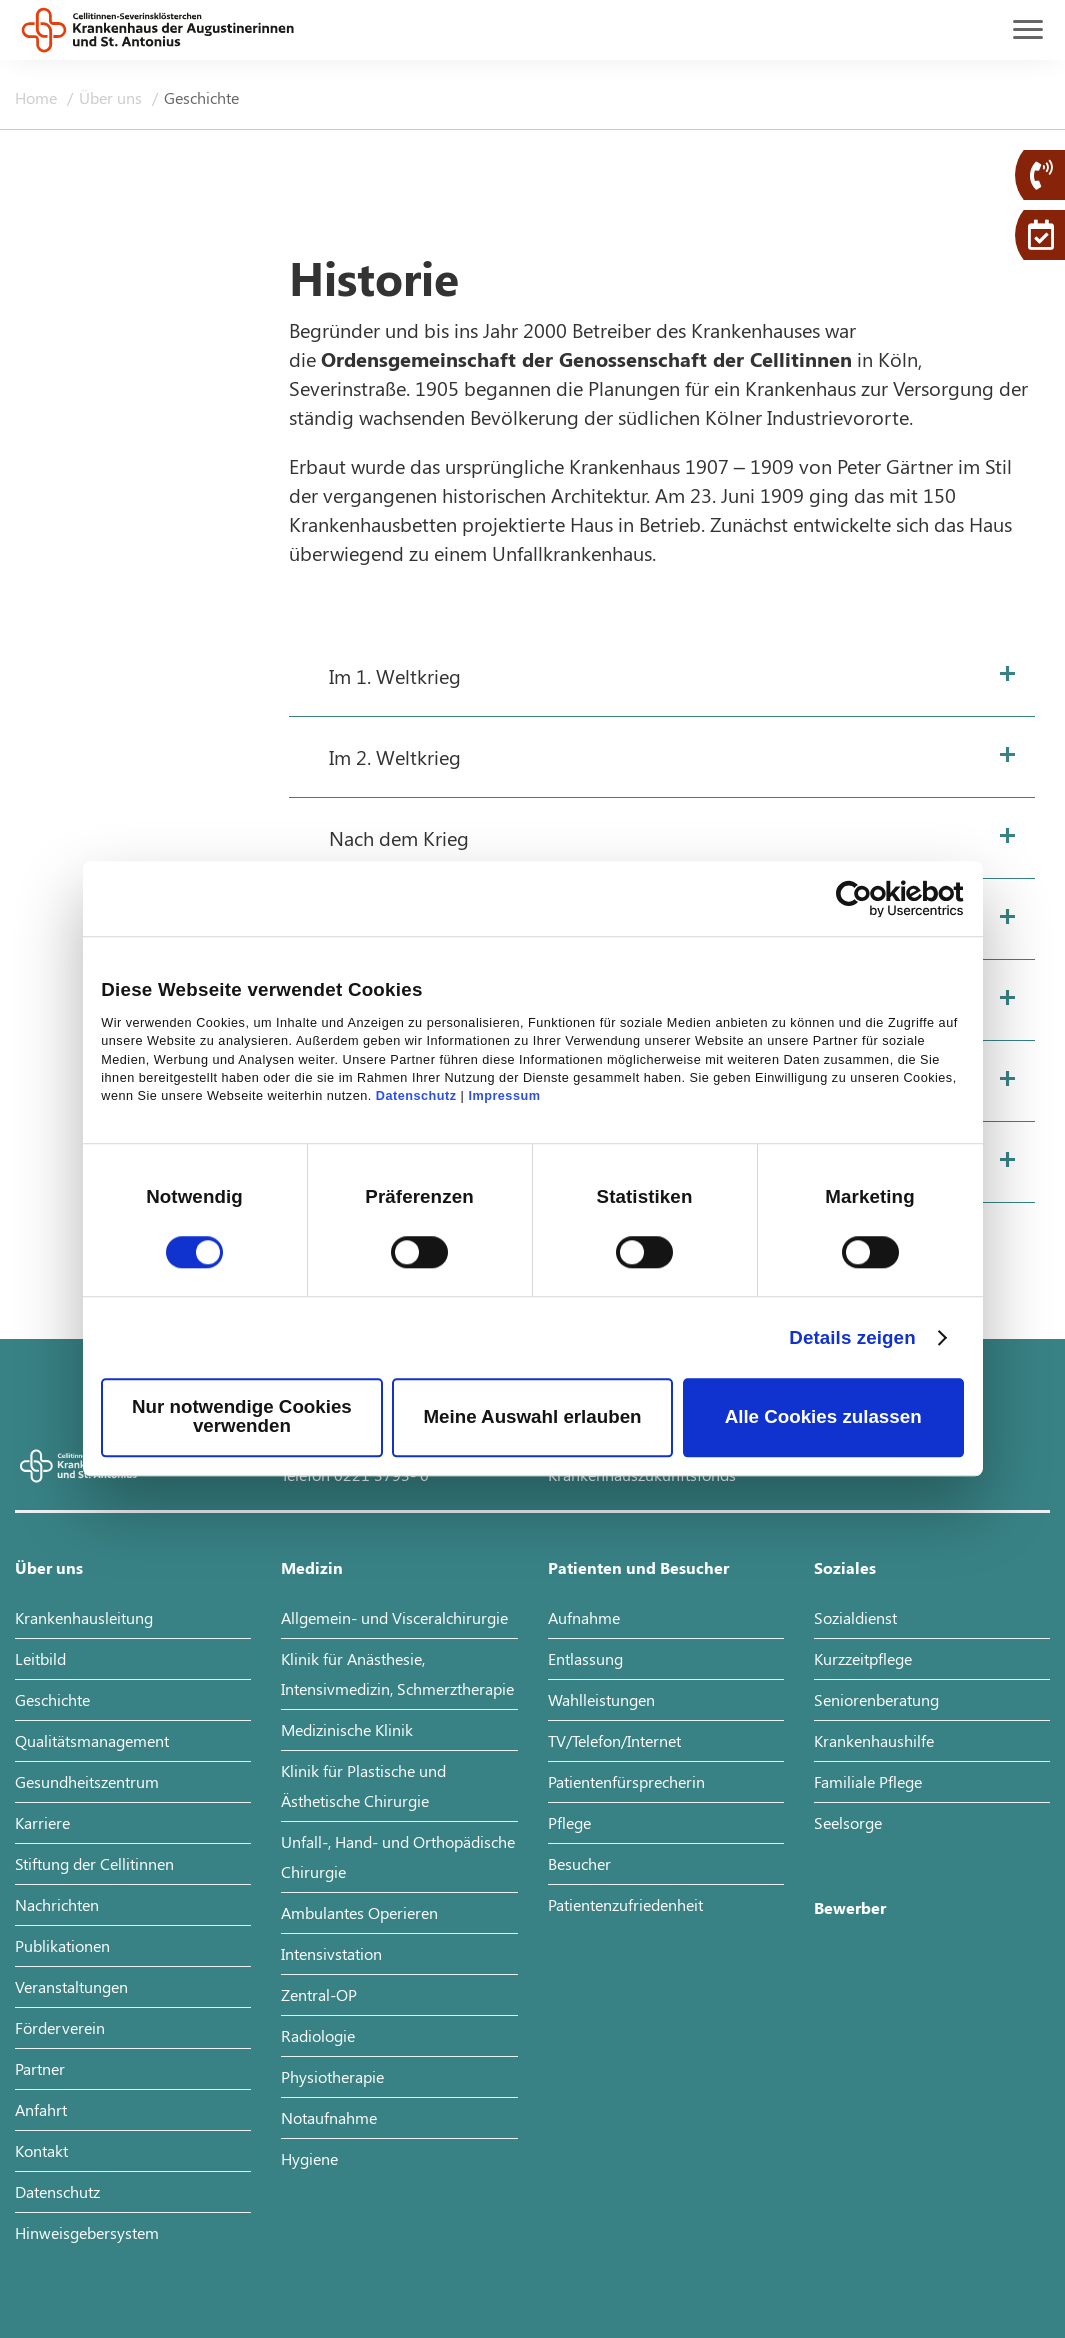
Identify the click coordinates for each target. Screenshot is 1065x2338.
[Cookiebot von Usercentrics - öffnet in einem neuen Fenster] (876, 899)
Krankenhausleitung (84, 1617)
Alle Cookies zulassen (823, 1416)
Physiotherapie (332, 2076)
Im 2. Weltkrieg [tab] (395, 756)
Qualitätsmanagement (92, 1740)
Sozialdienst (855, 1617)
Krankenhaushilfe (874, 1740)
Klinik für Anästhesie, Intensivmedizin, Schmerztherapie (397, 1673)
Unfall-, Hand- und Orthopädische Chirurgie (398, 1856)
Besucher (579, 1863)
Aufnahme (584, 1617)
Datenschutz (416, 1097)
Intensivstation (331, 1953)
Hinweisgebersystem (87, 2232)
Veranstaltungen (71, 1986)
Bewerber (850, 1907)
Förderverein (60, 2027)
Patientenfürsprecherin (626, 1781)
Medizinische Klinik (347, 1729)
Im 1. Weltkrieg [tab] (395, 675)
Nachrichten (57, 1904)
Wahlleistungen (601, 1699)
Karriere (42, 1822)
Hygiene (309, 2158)
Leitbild (40, 1658)
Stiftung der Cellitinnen (94, 1863)
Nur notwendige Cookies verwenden (242, 1417)
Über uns (112, 97)
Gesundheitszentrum (87, 1781)
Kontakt (41, 2150)
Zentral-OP (319, 1994)
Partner (40, 2068)
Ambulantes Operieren (359, 1912)
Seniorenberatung (876, 1699)
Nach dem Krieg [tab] (399, 837)
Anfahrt (41, 2109)
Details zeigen (852, 1337)
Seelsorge (848, 1822)
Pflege (569, 1822)
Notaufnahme (329, 2117)
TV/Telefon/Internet (614, 1740)
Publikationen (62, 1945)
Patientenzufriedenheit (625, 1904)
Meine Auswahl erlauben (532, 1416)
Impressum (504, 1097)
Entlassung (585, 1658)
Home (38, 97)
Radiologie (318, 2035)
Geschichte (52, 1699)
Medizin (312, 1567)
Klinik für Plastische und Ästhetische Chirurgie (363, 1785)
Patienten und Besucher (638, 1567)
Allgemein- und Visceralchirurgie (394, 1617)
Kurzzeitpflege (863, 1658)
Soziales (845, 1567)
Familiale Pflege (868, 1781)
